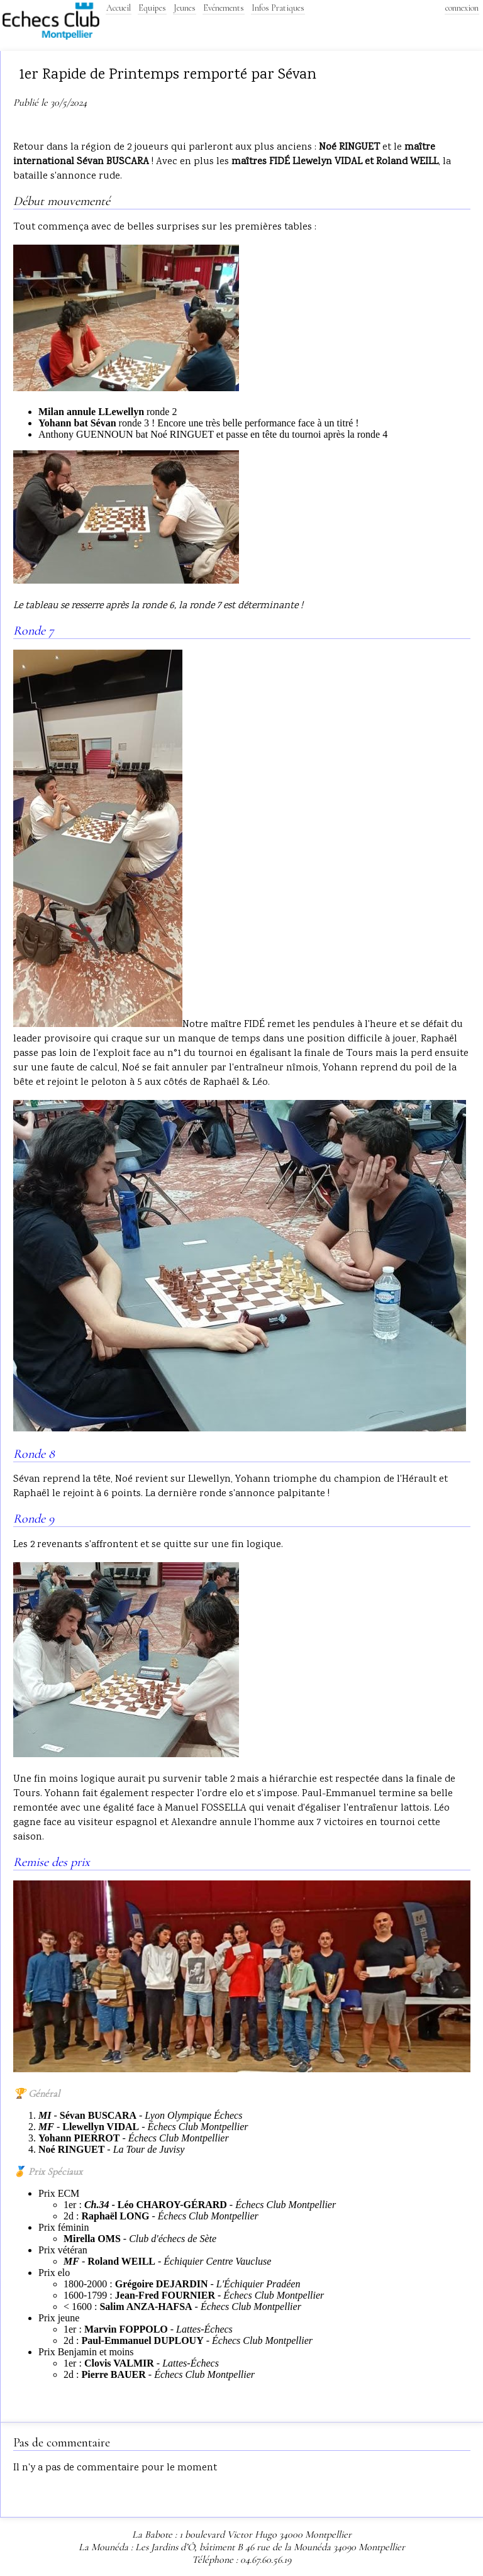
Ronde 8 (34, 1454)
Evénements (223, 8)
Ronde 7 (33, 630)
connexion (462, 8)
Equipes (152, 8)
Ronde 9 (33, 1518)
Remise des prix (51, 1862)
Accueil (118, 8)
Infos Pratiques (278, 8)
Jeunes (185, 8)
